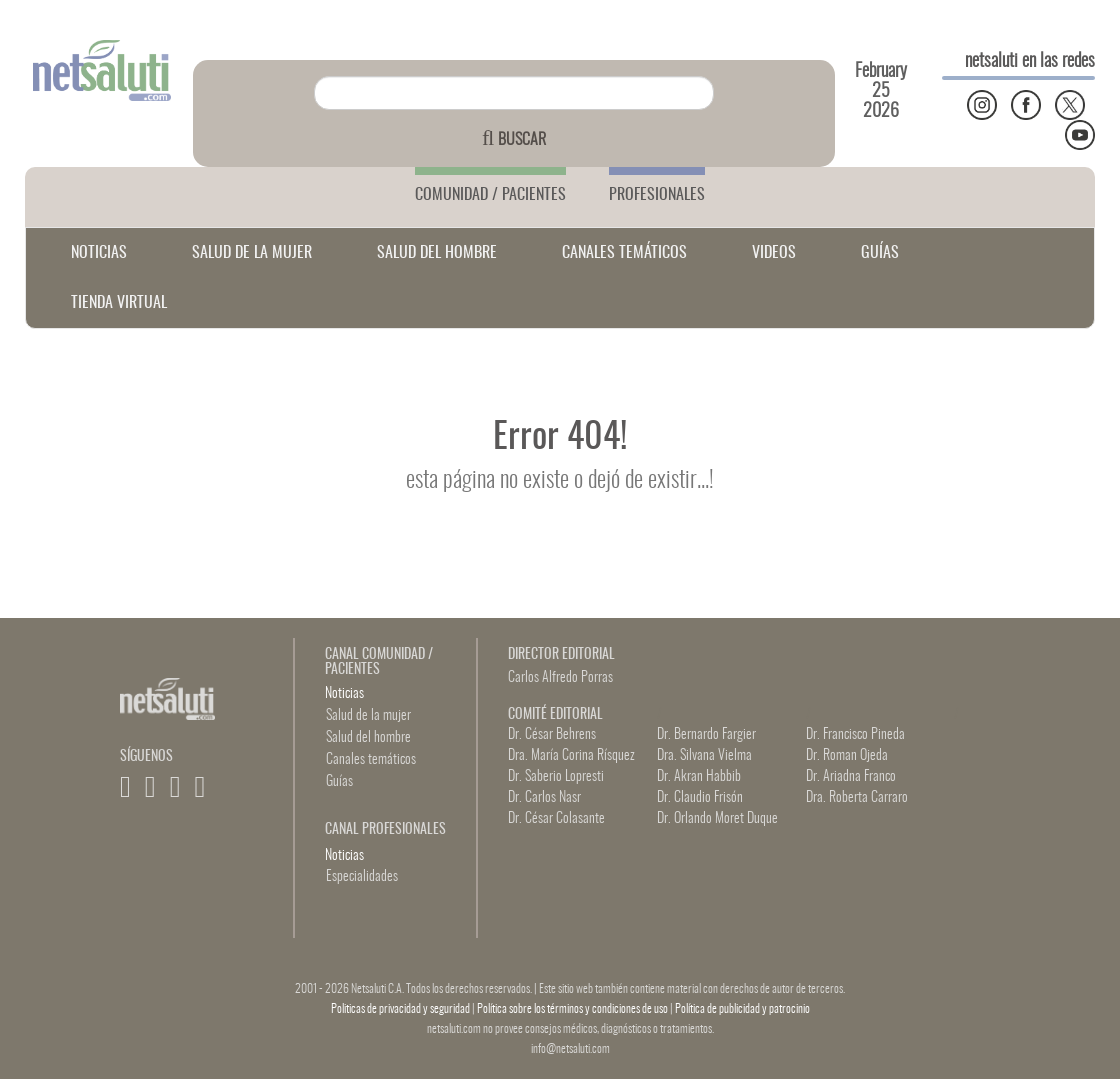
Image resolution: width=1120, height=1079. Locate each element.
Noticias (344, 694)
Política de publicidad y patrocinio (742, 1009)
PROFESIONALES (657, 195)
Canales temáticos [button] (371, 760)
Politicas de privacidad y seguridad (401, 1009)
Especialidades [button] (362, 877)
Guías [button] (339, 782)
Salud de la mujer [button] (368, 716)
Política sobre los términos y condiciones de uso (573, 1009)
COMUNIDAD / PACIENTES (490, 195)
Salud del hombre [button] (368, 738)
